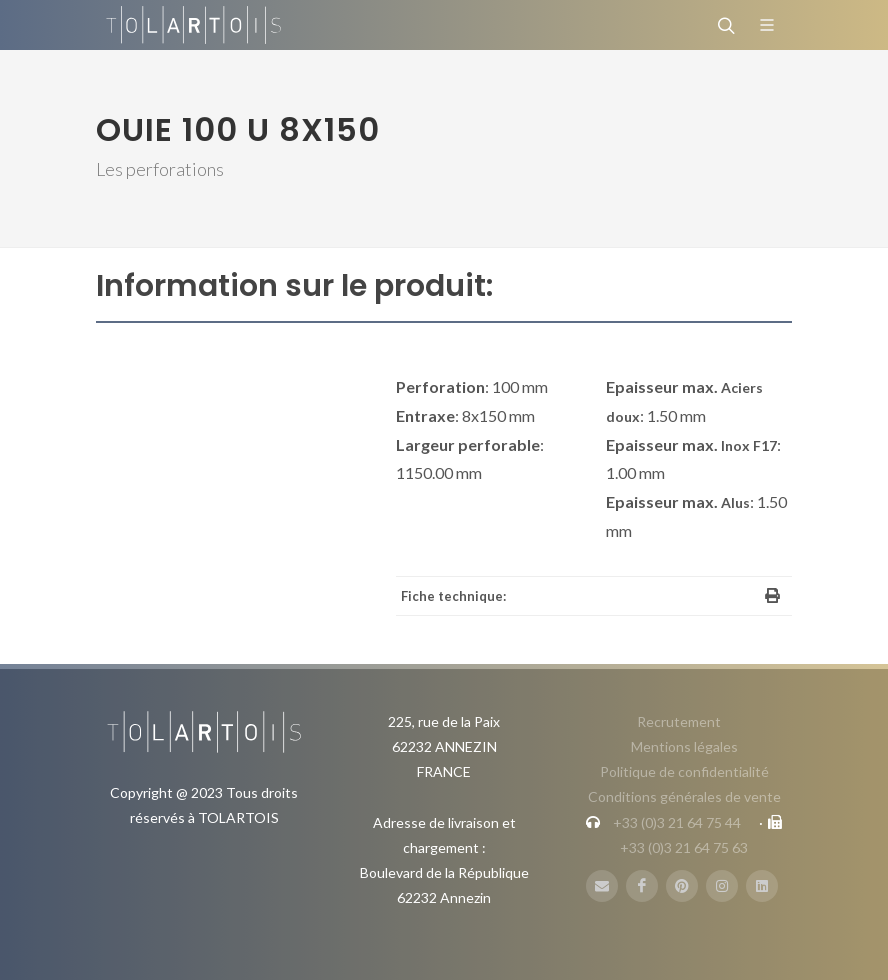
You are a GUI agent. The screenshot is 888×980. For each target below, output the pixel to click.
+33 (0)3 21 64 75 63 (684, 847)
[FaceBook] (642, 886)
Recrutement (679, 721)
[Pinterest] (682, 886)
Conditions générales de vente (684, 796)
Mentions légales (684, 746)
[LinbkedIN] (762, 886)
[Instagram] (722, 886)
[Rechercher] (724, 25)
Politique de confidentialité (684, 771)
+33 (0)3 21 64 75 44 (677, 822)
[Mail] (602, 886)
